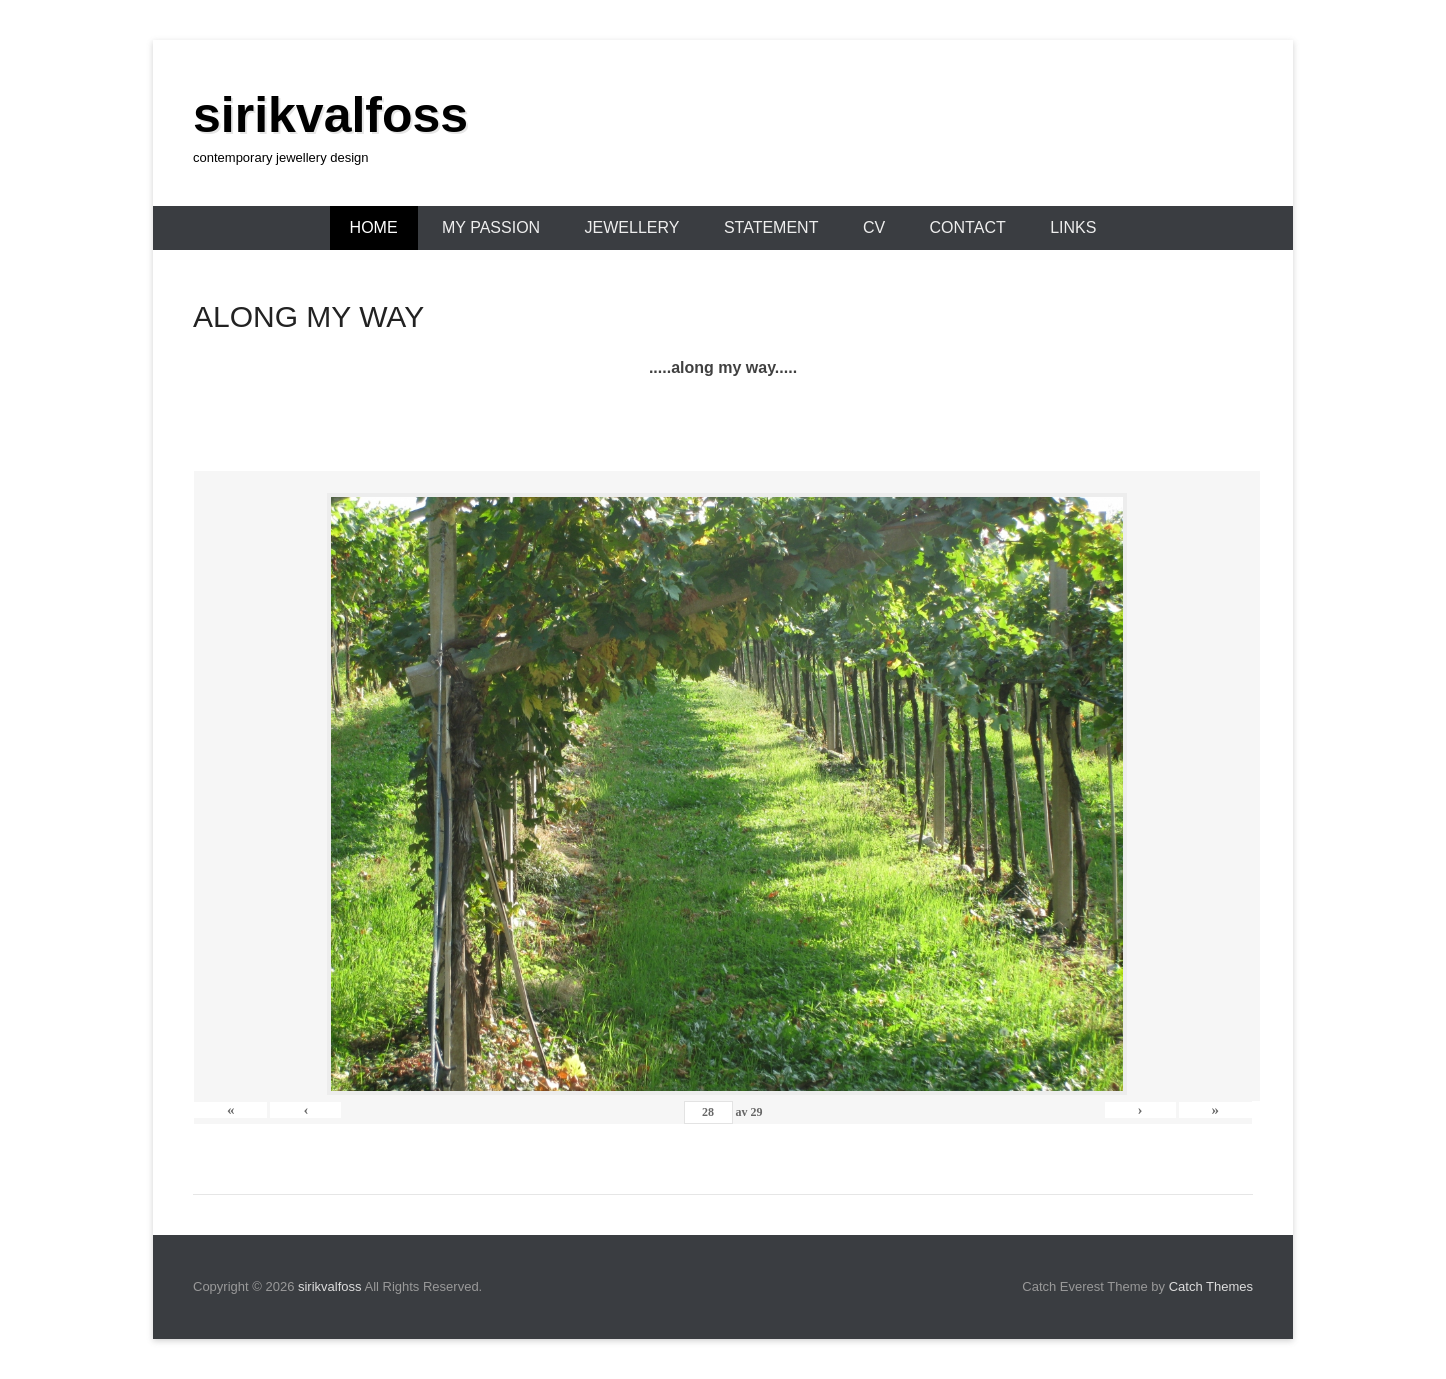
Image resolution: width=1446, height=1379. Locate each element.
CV (874, 227)
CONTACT (968, 227)
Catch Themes (1211, 1286)
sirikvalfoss (330, 115)
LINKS (1073, 227)
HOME (374, 227)
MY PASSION (491, 227)
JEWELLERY (632, 227)
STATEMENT (771, 227)
